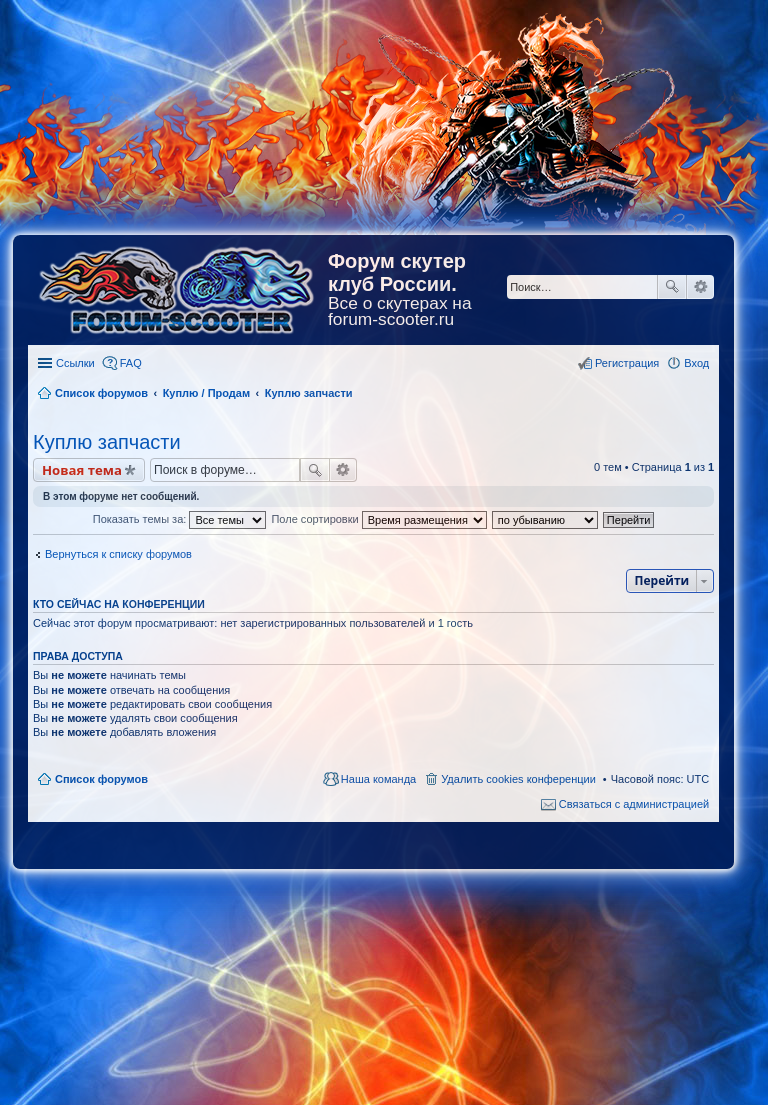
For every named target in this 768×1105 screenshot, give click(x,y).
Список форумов (101, 779)
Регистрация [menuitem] (627, 363)
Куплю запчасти (107, 442)
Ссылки (75, 363)
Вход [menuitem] (696, 363)
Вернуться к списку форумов (118, 554)
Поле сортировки (378, 519)
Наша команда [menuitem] (378, 779)
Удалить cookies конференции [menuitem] (518, 779)
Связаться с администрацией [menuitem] (634, 804)
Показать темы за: (180, 519)
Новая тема (82, 470)
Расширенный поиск (700, 287)
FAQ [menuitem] (131, 363)
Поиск (672, 287)
